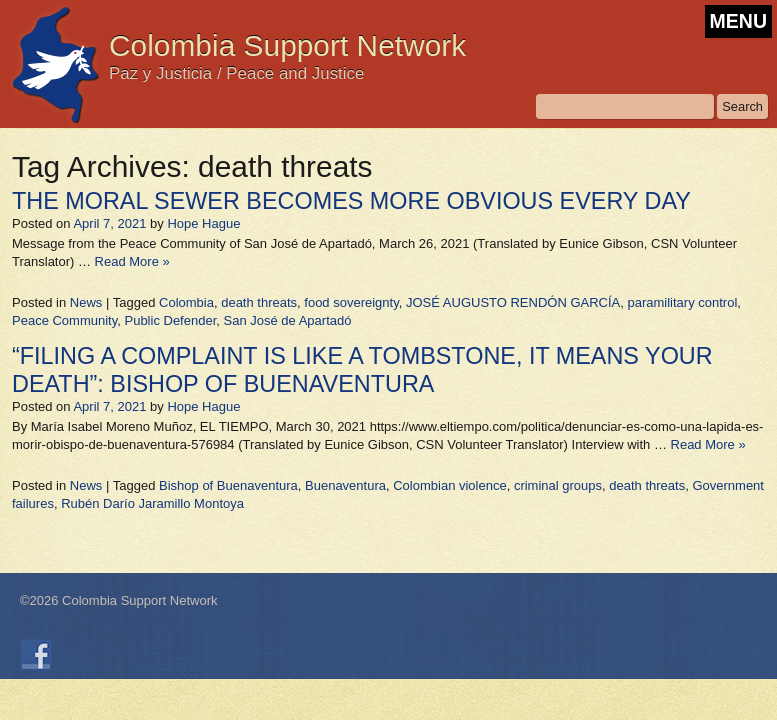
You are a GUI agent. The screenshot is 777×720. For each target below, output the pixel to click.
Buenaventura (345, 485)
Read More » (132, 261)
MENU (738, 21)
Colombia (186, 302)
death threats (259, 302)
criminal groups (558, 485)
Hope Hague (203, 223)
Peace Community (64, 320)
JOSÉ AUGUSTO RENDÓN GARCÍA (513, 302)
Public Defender (170, 320)
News (86, 302)
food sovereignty (351, 302)
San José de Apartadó (288, 320)
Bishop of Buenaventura (228, 485)
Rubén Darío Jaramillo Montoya (152, 503)
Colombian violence (449, 485)
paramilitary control (683, 302)
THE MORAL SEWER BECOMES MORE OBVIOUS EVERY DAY (351, 201)
